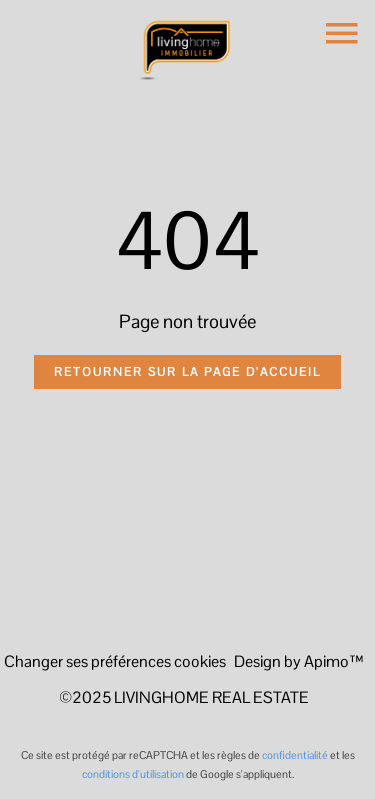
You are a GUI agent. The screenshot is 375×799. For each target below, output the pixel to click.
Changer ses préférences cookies (115, 661)
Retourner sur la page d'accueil (187, 372)
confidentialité (295, 755)
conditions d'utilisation (133, 774)
